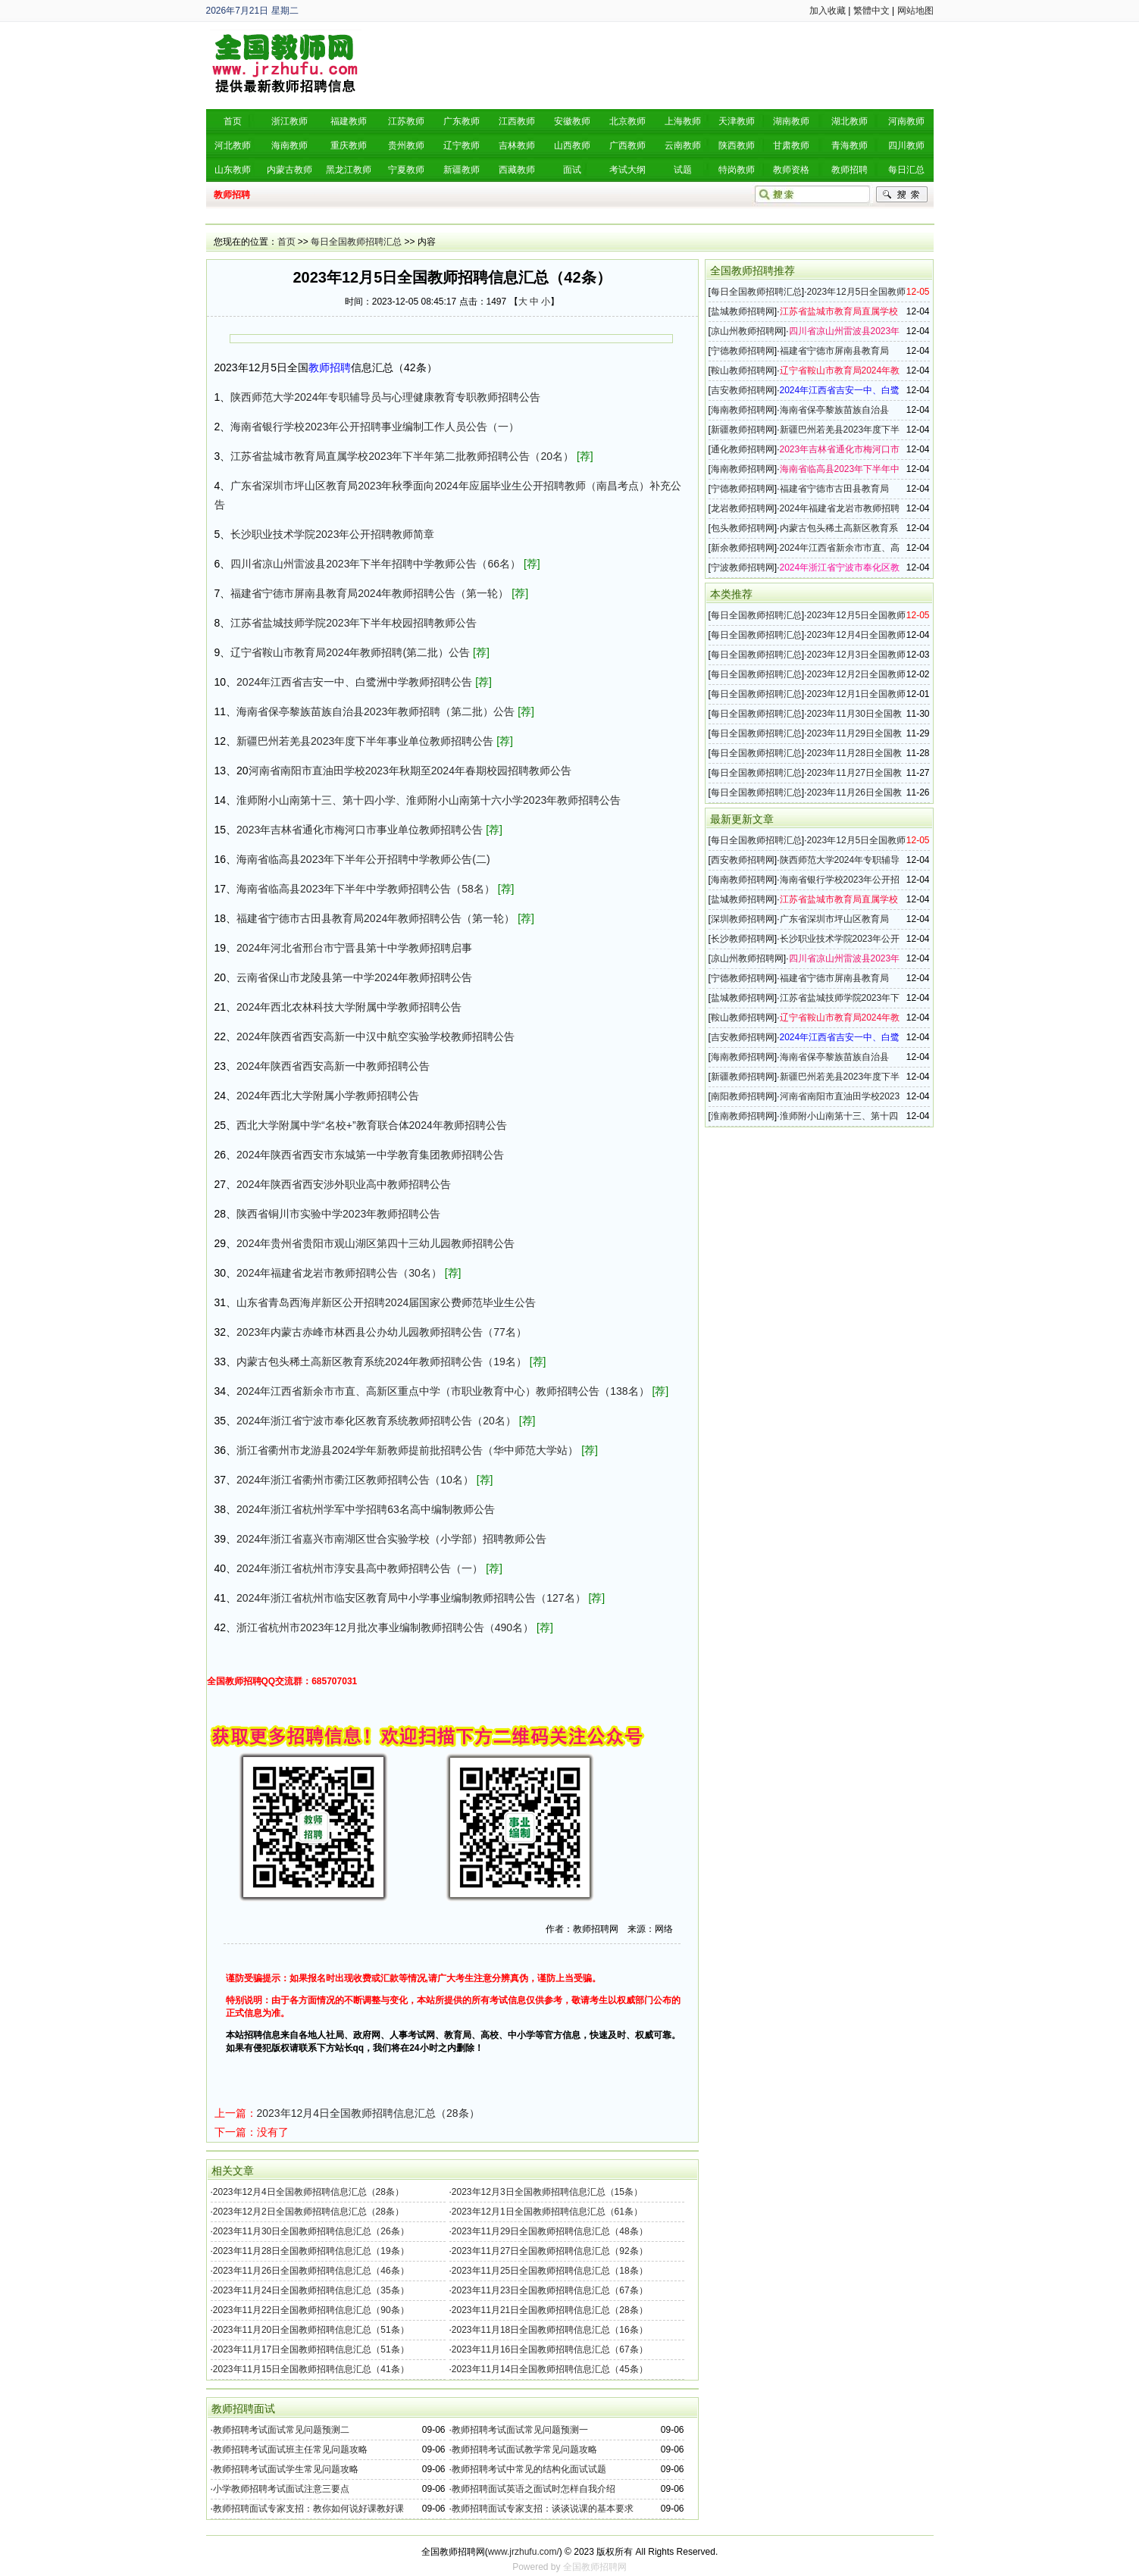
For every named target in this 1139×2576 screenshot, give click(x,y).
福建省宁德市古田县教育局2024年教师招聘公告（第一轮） (375, 918)
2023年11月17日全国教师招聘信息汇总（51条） (311, 2349)
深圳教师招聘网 (742, 919)
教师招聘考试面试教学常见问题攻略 (524, 2449)
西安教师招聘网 (742, 860)
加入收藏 (827, 10)
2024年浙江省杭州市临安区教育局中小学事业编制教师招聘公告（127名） (411, 1598)
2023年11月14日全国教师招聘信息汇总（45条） (550, 2369)
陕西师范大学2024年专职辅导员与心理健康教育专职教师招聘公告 (385, 397)
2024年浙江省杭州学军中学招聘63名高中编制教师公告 (365, 1509)
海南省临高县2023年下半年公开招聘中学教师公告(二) (363, 859)
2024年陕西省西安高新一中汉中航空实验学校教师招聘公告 (375, 1036)
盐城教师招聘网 (742, 311)
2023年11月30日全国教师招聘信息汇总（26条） (311, 2231)
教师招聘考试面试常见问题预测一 (520, 2429)
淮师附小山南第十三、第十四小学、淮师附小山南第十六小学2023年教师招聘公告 (428, 800)
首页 (286, 241)
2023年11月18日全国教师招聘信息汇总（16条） (550, 2329)
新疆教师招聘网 (742, 429)
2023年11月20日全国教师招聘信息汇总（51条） (311, 2329)
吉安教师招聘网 (742, 390)
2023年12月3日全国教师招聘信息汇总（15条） (547, 2192)
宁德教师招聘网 (742, 350)
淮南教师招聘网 (742, 1116)
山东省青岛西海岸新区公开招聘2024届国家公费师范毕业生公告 (386, 1302)
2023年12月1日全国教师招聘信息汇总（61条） (547, 2211)
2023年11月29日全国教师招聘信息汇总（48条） (550, 2231)
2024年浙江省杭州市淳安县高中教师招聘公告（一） (359, 1568)
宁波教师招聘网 (742, 567)
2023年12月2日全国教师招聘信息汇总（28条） (308, 2211)
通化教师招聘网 (742, 449)
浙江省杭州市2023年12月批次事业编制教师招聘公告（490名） (385, 1627)
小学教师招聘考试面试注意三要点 (281, 2489)
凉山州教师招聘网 (747, 331)
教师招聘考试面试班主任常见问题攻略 (290, 2449)
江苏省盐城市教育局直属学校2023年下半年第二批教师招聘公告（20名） (402, 456)
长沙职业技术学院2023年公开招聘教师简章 (332, 534)
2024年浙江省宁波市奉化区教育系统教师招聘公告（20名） (376, 1421)
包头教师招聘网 (742, 528)
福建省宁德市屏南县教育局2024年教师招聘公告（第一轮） (369, 593)
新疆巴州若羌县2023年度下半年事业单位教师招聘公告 (364, 741)
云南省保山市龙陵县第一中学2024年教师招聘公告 (354, 977)
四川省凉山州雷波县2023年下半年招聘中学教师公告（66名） (375, 564)
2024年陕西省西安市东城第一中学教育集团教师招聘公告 (370, 1155)
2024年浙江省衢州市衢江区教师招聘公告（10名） (355, 1480)
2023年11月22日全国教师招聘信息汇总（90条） (311, 2310)
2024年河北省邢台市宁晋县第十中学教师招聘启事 (354, 948)
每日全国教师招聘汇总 (356, 241)
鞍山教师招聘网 (742, 370)
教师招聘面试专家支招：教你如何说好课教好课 (308, 2508)
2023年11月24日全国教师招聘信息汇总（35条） (311, 2290)
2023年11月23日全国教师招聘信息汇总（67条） (550, 2290)
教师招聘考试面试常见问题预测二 (281, 2429)
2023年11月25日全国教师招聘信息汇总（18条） (550, 2270)
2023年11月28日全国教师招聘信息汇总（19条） (311, 2251)
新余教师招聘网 (742, 547)
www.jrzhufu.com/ (523, 2551)
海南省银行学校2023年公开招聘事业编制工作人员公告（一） (374, 426)
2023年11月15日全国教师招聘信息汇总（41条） (311, 2369)
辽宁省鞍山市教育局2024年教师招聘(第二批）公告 (350, 652)
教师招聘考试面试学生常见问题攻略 (285, 2469)
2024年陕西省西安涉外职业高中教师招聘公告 (343, 1184)
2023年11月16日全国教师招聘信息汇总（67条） (550, 2349)
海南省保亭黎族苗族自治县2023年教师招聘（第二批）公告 (375, 711)
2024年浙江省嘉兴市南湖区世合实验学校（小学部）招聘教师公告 (391, 1539)
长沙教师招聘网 (742, 938)
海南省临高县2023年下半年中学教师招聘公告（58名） (365, 889)
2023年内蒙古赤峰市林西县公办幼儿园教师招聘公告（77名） (381, 1332)
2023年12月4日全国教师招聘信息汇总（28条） (368, 2113)
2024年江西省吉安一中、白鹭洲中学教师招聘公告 (354, 682)
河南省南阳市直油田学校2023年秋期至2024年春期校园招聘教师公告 (410, 770)
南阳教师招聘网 (742, 1096)
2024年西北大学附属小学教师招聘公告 (327, 1095)
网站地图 (915, 10)
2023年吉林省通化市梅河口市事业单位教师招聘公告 (359, 830)
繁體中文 (871, 10)
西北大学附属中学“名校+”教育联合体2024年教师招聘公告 (371, 1125)
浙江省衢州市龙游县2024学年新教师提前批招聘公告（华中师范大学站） (407, 1450)
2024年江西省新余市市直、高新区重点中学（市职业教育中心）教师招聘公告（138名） (442, 1391)
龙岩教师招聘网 (742, 508)
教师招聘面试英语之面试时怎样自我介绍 (533, 2489)
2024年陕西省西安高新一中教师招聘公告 (333, 1066)
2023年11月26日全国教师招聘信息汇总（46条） (311, 2270)
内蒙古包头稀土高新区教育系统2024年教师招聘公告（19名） (381, 1361)
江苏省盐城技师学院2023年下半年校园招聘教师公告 (353, 623)
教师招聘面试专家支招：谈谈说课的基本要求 (543, 2508)
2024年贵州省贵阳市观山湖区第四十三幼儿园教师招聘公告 (375, 1243)
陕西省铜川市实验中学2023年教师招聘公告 (338, 1214)
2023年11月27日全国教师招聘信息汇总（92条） (550, 2251)
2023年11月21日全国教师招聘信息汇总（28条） (550, 2310)
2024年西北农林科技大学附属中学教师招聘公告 (349, 1007)
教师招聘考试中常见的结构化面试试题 (529, 2469)
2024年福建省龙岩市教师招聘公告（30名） (339, 1273)
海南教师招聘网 (742, 410)
